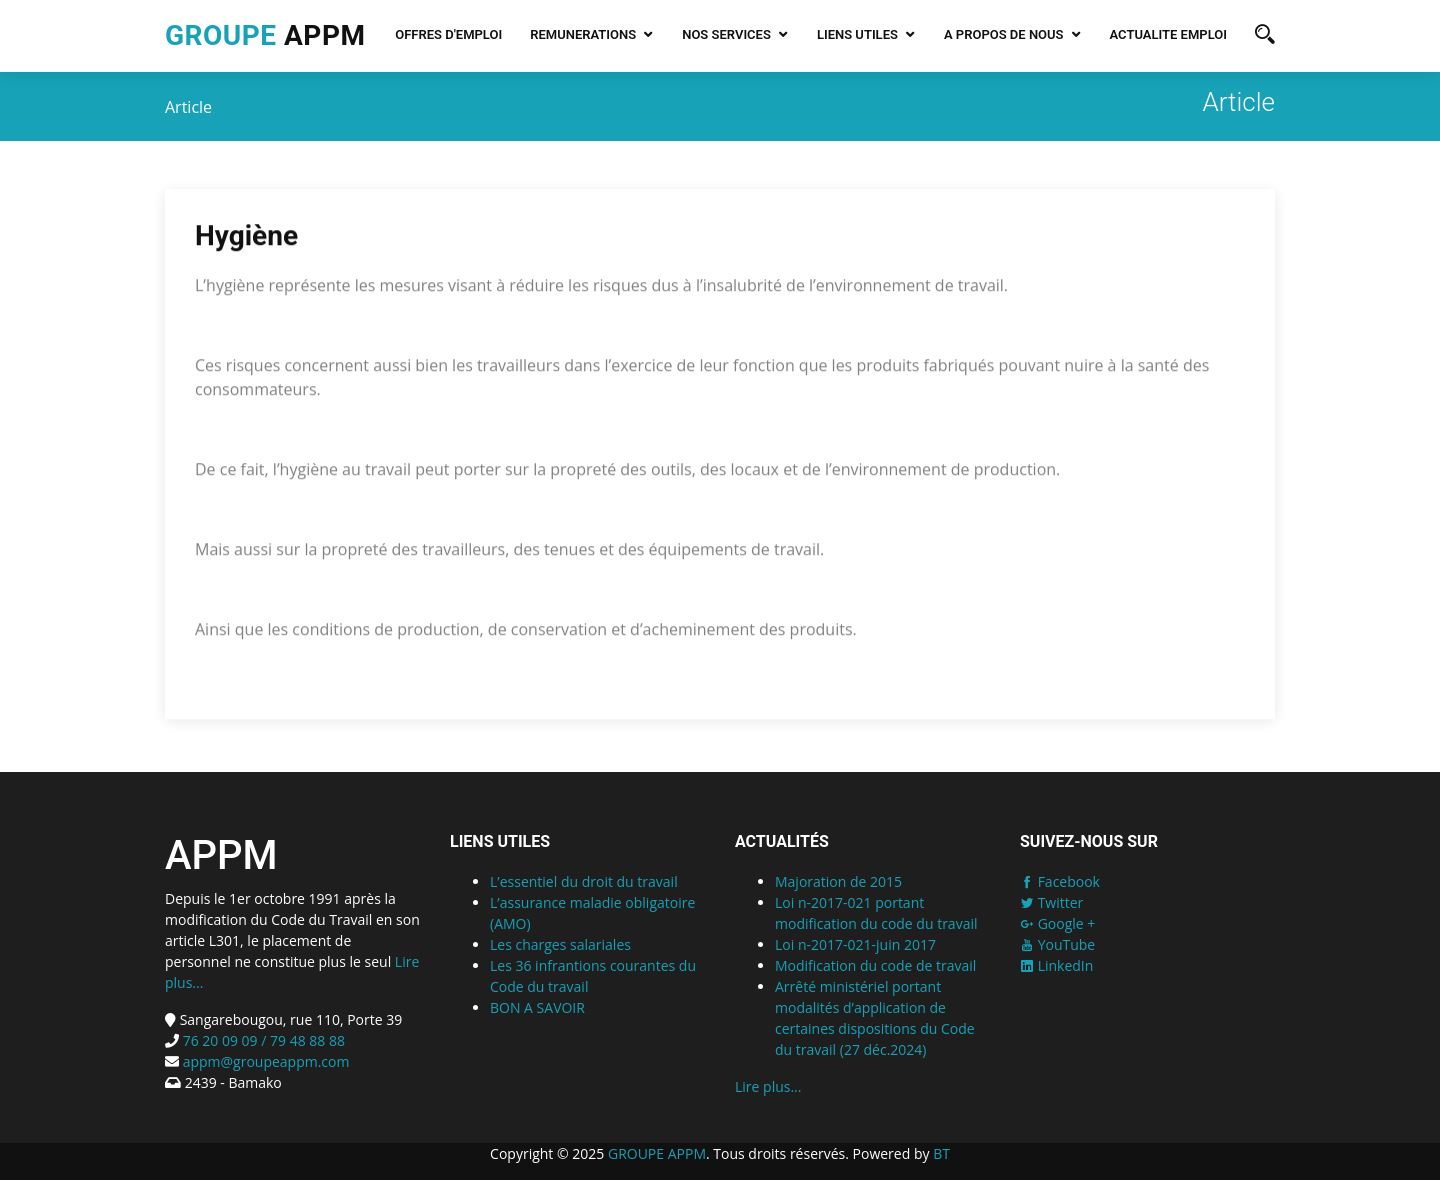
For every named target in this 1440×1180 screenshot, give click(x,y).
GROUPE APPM (657, 1153)
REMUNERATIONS (583, 34)
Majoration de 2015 (838, 881)
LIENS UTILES (857, 34)
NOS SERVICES (726, 34)
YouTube (1057, 944)
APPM (265, 35)
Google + (1057, 923)
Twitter (1051, 902)
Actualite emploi (1168, 34)
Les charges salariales (560, 944)
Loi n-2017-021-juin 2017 (855, 944)
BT (941, 1153)
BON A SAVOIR (537, 1007)
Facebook (1060, 881)
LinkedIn (1056, 965)
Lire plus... (768, 1086)
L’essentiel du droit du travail (584, 881)
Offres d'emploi (448, 34)
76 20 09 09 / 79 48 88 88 (262, 1040)
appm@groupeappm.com (266, 1061)
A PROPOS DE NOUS (1004, 34)
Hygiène (246, 238)
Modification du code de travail (875, 965)
